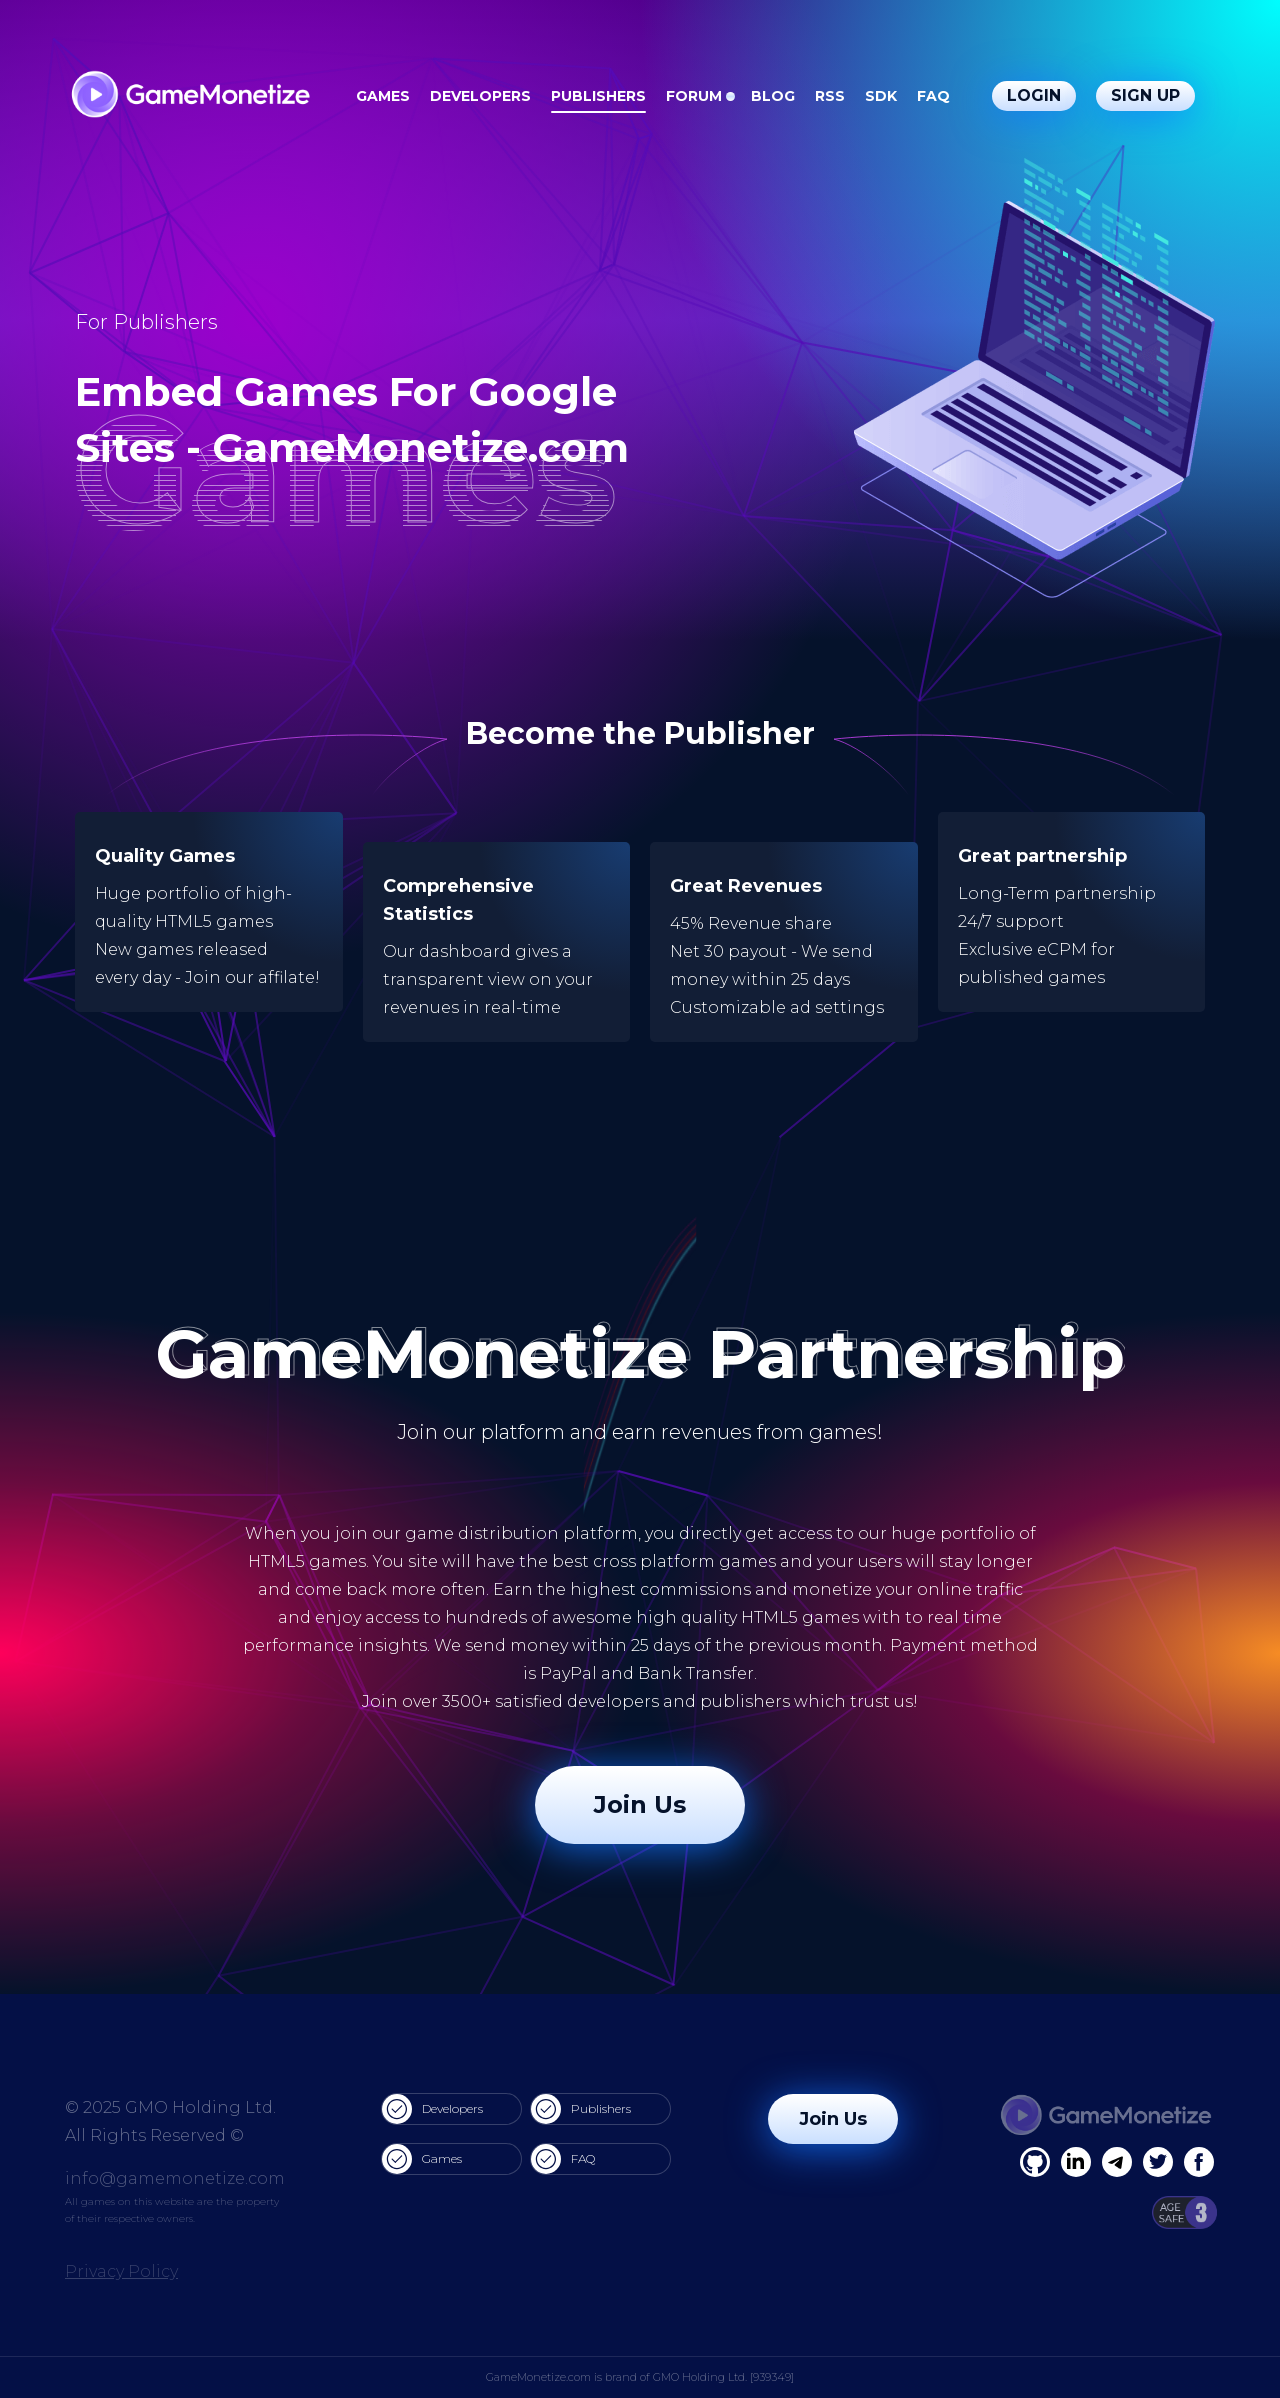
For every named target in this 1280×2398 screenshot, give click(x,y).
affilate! (289, 977)
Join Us (640, 1804)
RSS (830, 96)
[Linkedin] (1117, 2162)
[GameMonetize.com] (189, 96)
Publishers (598, 96)
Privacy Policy (121, 2271)
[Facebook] (1035, 2162)
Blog (773, 96)
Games (383, 96)
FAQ (933, 96)
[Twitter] (1158, 2162)
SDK (881, 96)
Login (1034, 95)
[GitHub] (1199, 2162)
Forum (694, 96)
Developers (480, 96)
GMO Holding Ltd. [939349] (723, 2377)
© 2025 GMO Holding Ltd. (170, 2107)
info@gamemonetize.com (175, 2178)
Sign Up (1145, 95)
